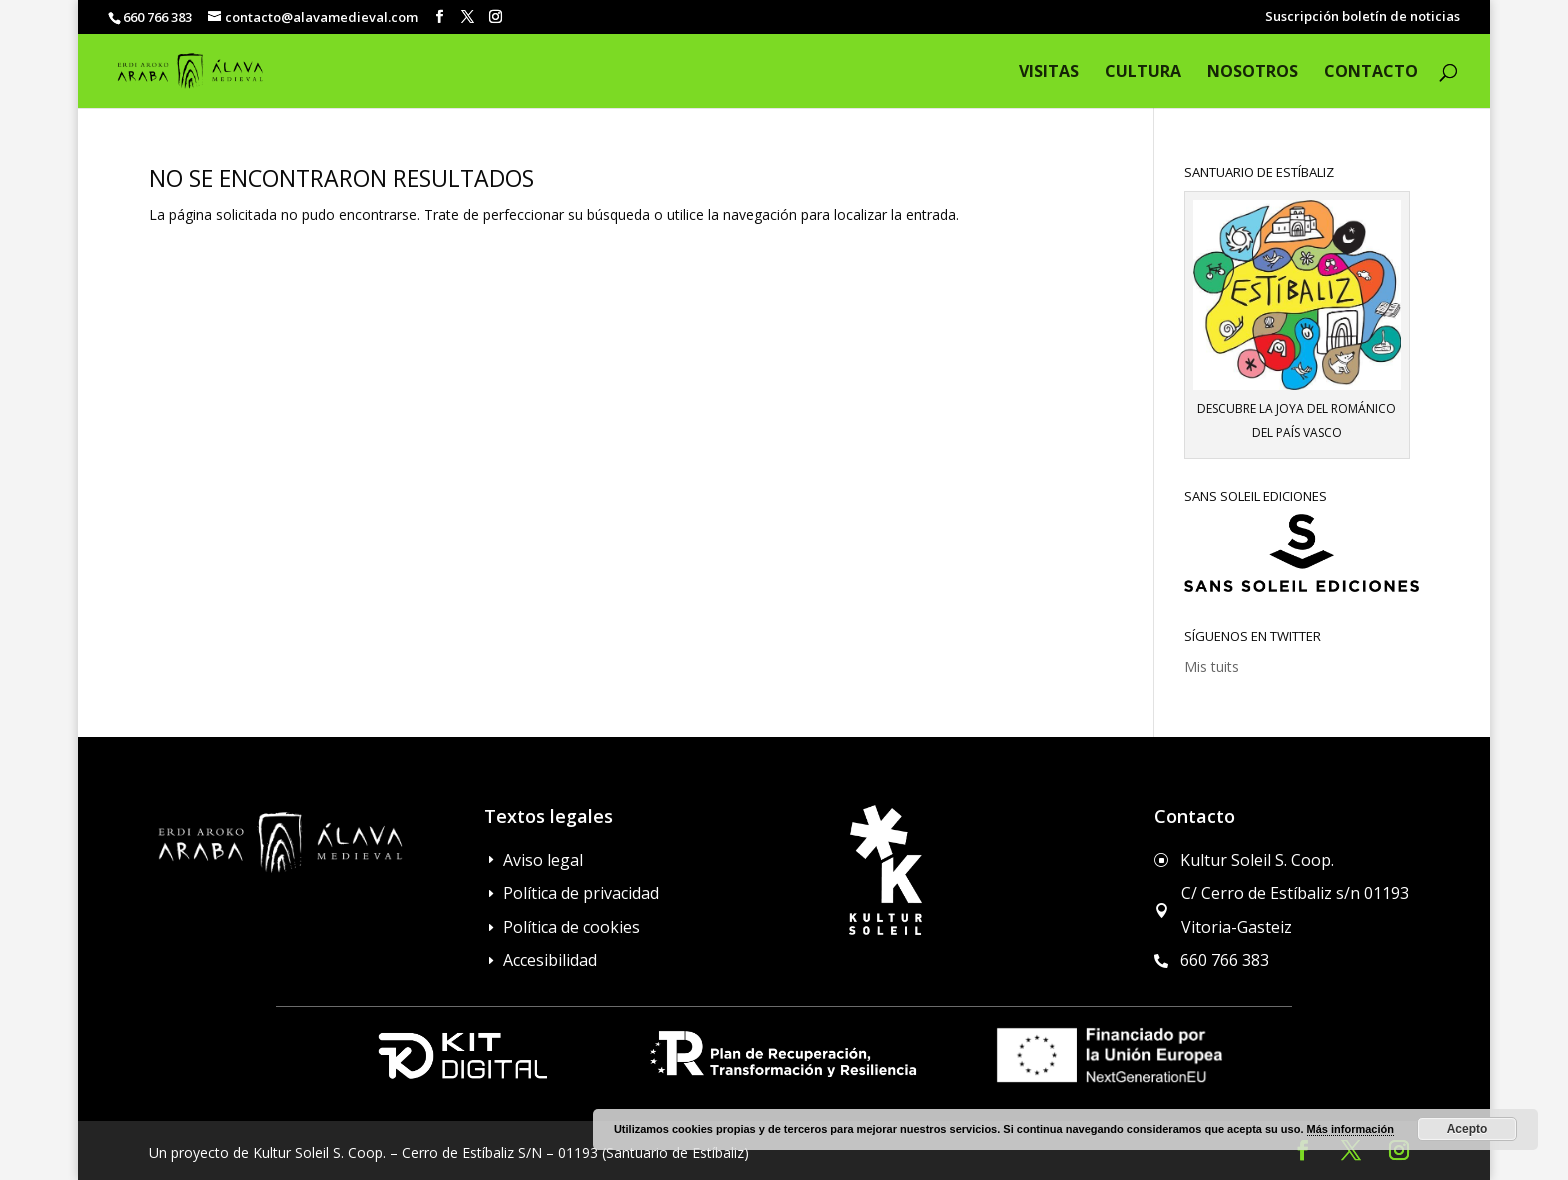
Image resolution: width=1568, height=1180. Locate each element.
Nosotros (1252, 73)
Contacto (1371, 73)
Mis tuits (1211, 666)
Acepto (1467, 1129)
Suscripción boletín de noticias (1362, 17)
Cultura (1143, 73)
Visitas (1049, 73)
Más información (1350, 1129)
